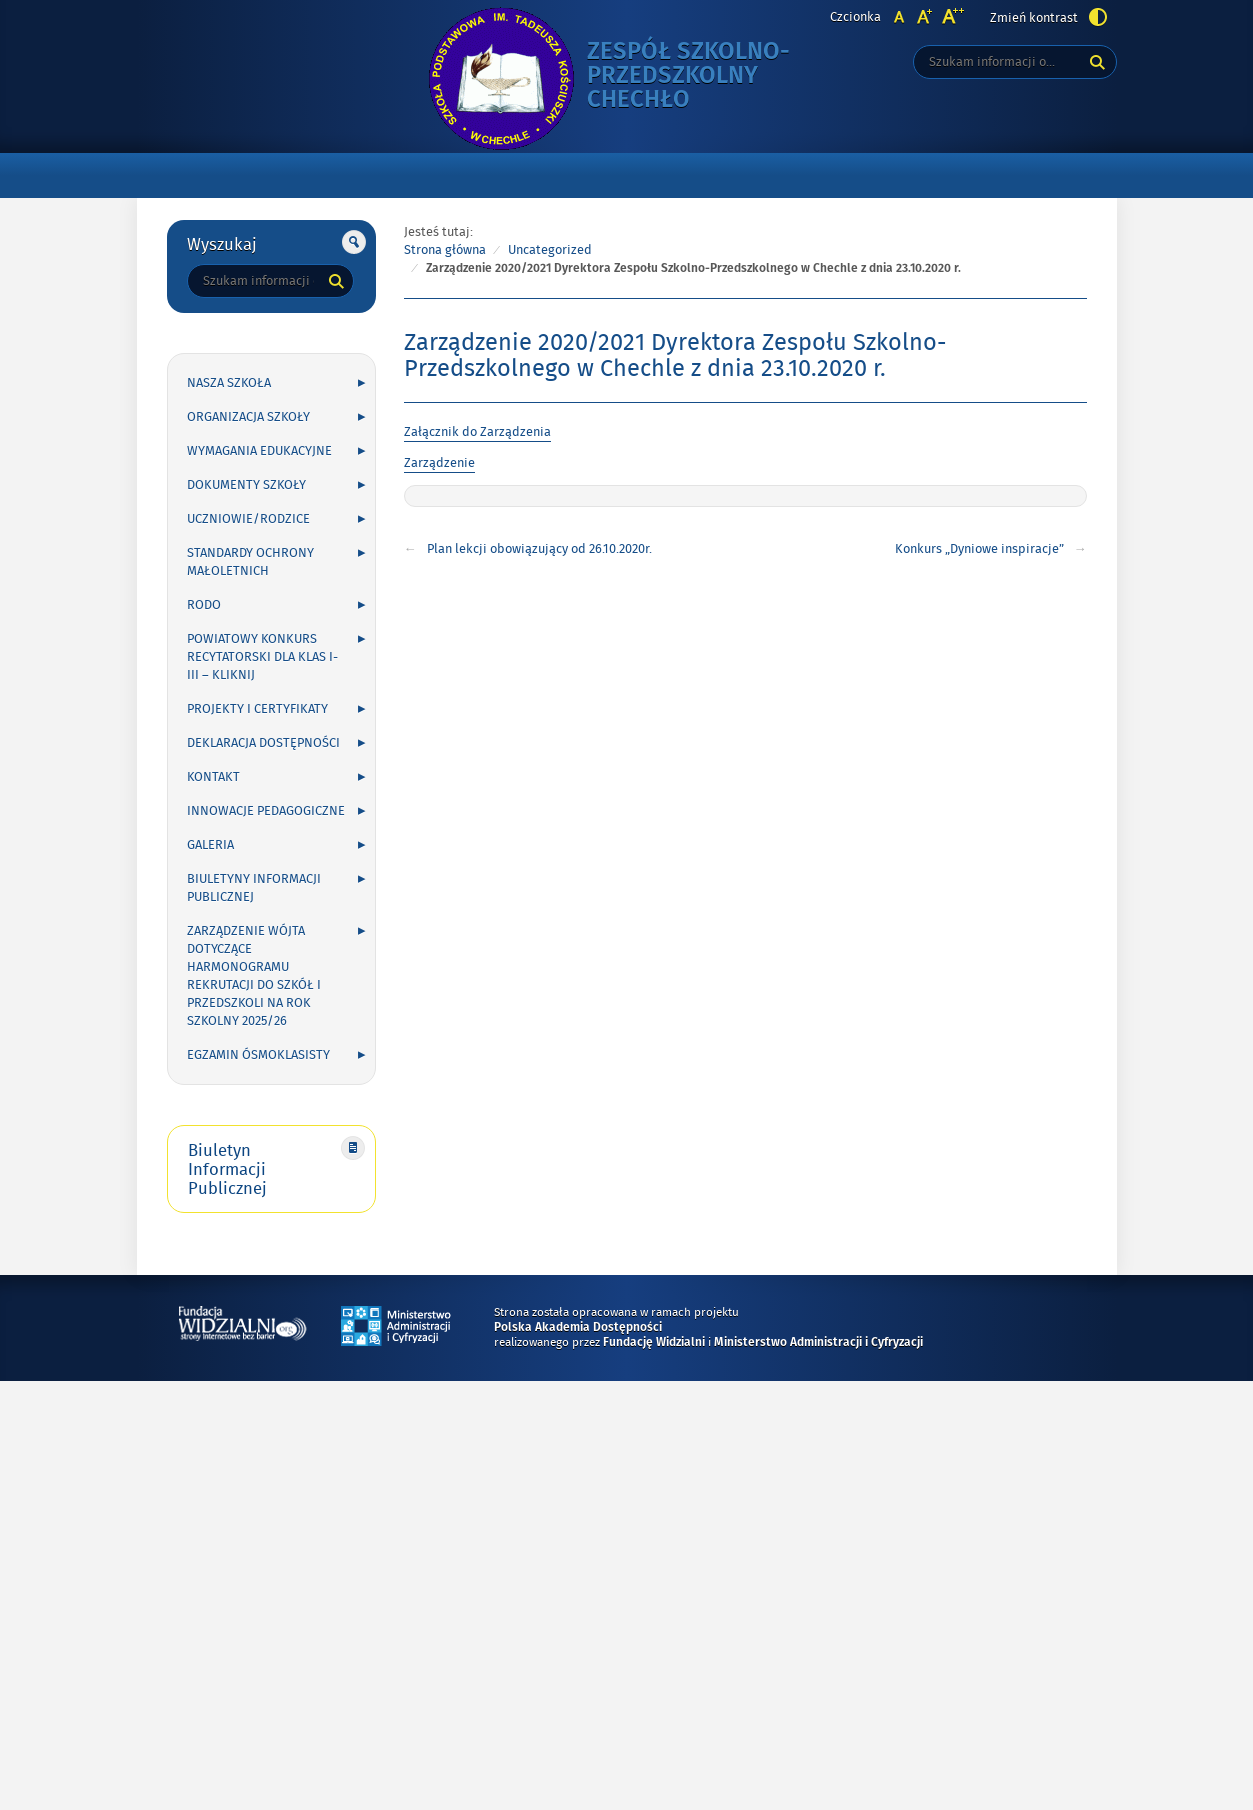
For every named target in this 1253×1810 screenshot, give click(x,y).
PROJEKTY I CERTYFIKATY (257, 709)
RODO (204, 605)
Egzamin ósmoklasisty (258, 1055)
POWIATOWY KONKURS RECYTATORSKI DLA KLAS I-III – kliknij (262, 657)
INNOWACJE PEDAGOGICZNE (266, 811)
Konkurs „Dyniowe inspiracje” (979, 549)
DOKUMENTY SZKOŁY (246, 485)
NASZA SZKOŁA (229, 383)
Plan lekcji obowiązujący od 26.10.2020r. (539, 549)
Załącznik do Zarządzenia (477, 432)
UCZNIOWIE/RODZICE (248, 519)
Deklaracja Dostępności (263, 743)
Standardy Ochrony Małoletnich (250, 562)
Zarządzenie (439, 463)
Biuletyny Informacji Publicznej (254, 888)
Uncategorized (550, 250)
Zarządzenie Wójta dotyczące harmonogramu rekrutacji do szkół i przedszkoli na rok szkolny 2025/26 (254, 976)
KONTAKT (213, 777)
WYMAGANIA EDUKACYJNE (259, 451)
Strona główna (445, 250)
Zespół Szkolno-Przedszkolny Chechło (707, 76)
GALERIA (210, 845)
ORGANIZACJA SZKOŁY (248, 417)
